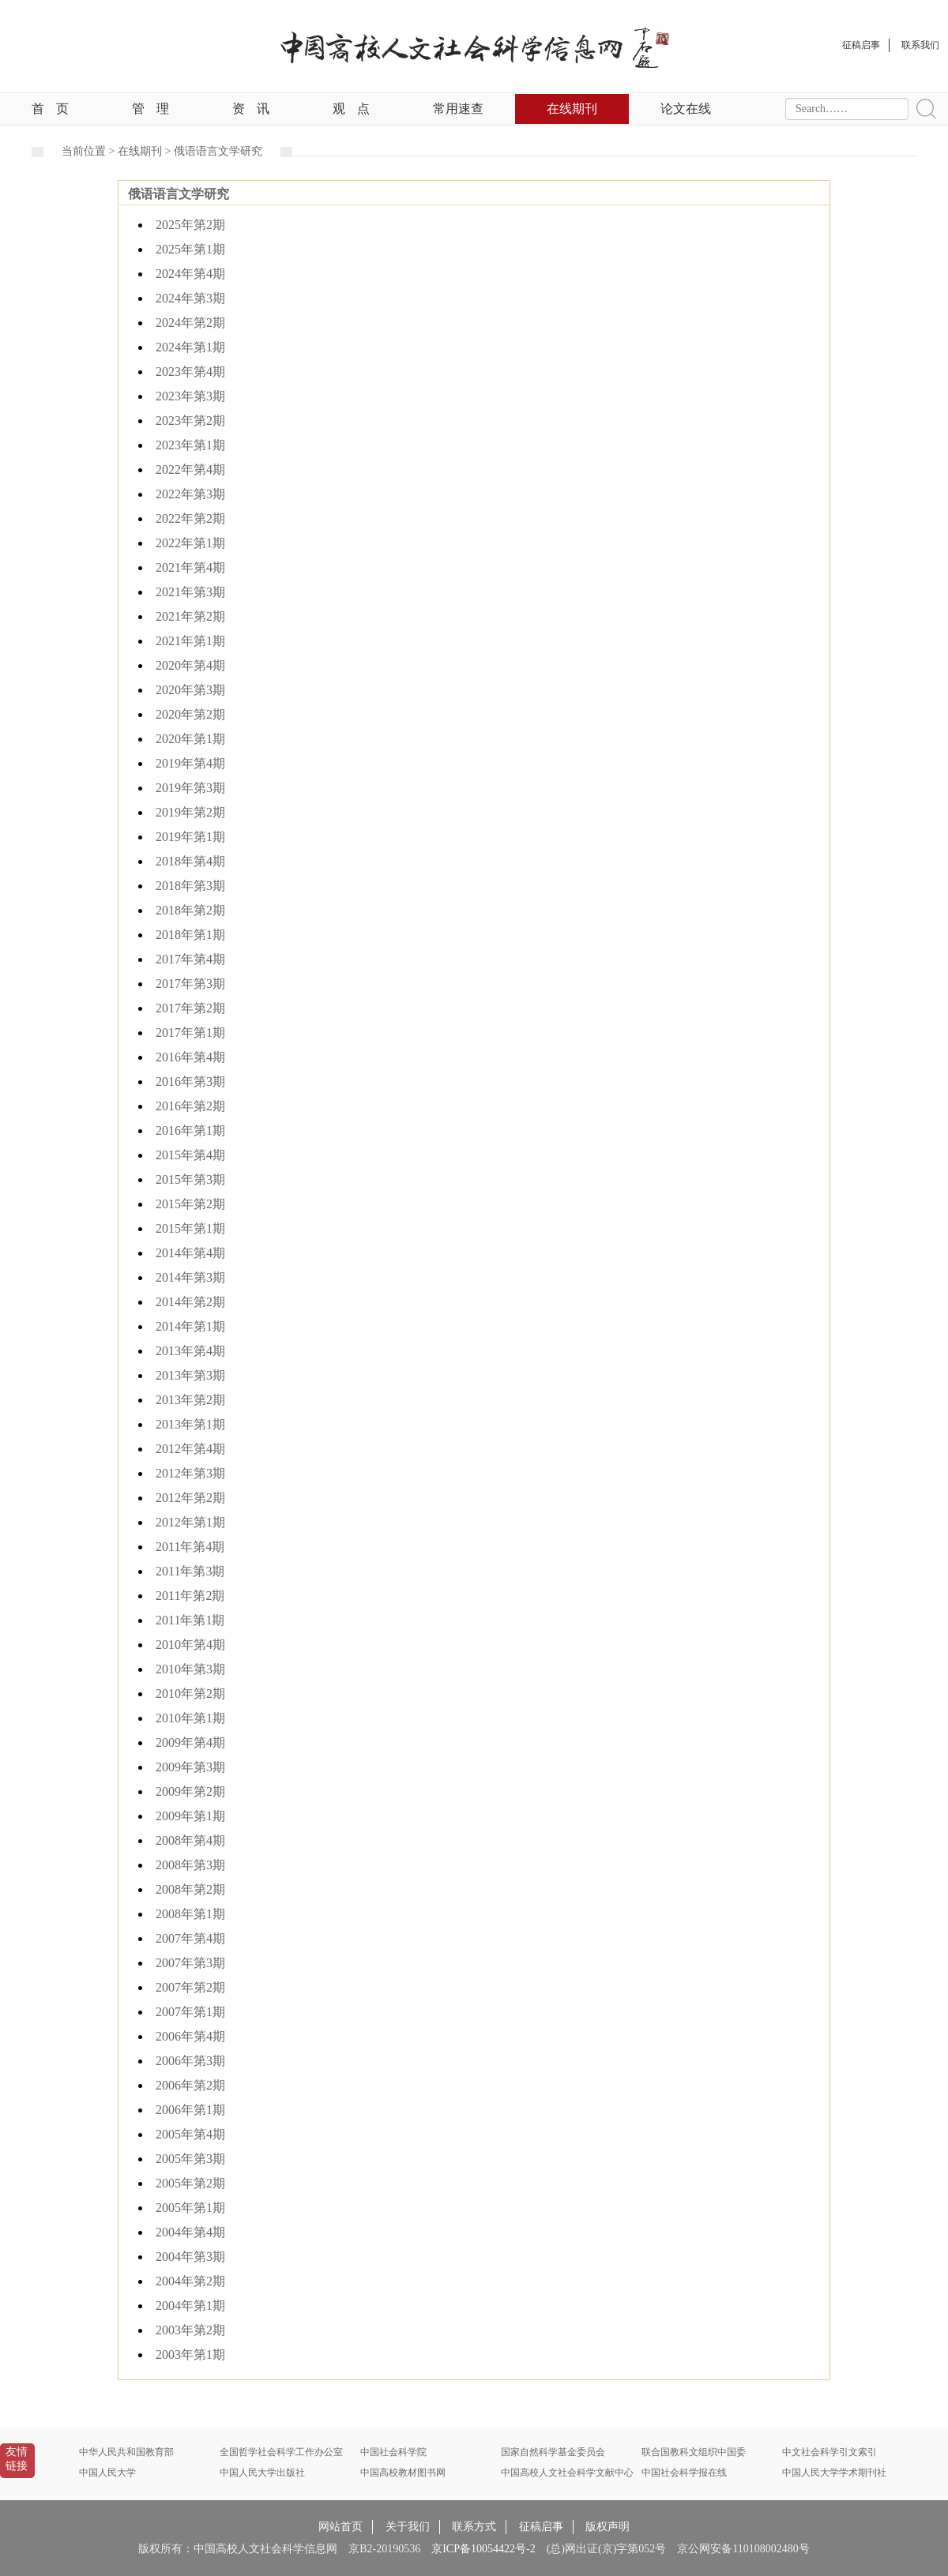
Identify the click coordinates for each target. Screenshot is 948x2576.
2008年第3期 (190, 1865)
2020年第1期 (190, 738)
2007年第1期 (190, 2011)
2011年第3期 (190, 1571)
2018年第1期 (190, 934)
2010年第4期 (190, 1644)
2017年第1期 (190, 1032)
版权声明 (607, 2527)
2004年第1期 (190, 2305)
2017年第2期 (190, 1008)
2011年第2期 (190, 1595)
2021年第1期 (190, 641)
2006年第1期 (190, 2109)
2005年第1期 (190, 2207)
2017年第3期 (190, 983)
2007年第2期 (190, 1987)
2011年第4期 (190, 1546)
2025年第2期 (190, 224)
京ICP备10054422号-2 (483, 2549)
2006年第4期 (190, 2036)
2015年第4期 (190, 1155)
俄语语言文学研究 (218, 151)
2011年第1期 (190, 1620)
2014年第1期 (190, 1326)
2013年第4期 (190, 1350)
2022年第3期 (190, 494)
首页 (50, 108)
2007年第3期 (190, 1963)
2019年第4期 (190, 763)
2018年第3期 (190, 885)
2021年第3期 (190, 592)
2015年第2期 (190, 1204)
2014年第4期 (190, 1253)
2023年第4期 (190, 371)
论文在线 (685, 108)
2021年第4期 (190, 567)
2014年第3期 (190, 1277)
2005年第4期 (190, 2134)
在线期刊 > (146, 151)
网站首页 (340, 2527)
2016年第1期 (190, 1130)
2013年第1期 (190, 1424)
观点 (351, 108)
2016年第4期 (190, 1057)
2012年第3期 (190, 1473)
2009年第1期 (190, 1816)
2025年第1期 (190, 249)
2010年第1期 (190, 1718)
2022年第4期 (190, 469)
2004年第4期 (190, 2232)
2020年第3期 (190, 690)
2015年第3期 (190, 1179)
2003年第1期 (190, 2354)
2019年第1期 (190, 836)
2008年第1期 (190, 1914)
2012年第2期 (190, 1497)
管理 (150, 108)
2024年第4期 (190, 273)
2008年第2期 (190, 1889)
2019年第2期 (190, 812)
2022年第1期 (190, 543)
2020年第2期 (190, 714)
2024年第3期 (190, 298)
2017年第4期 (190, 959)
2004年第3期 (190, 2256)
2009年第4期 (190, 1742)
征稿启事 (541, 2527)
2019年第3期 (190, 787)
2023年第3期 (190, 396)
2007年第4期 (190, 1938)
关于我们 (408, 2527)
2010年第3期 (190, 1669)
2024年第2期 (190, 322)
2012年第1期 (190, 1522)
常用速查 (458, 108)
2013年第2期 (190, 1399)
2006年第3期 (190, 2060)
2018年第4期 (190, 861)
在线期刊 (572, 108)
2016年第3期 (190, 1081)
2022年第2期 (190, 518)
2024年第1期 (190, 347)
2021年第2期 (190, 616)
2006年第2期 (190, 2085)
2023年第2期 (190, 420)
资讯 (250, 108)
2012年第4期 (190, 1448)
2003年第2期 (190, 2330)
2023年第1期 (190, 445)
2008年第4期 (190, 1840)
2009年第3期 (190, 1767)
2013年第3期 (190, 1375)
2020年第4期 (190, 665)
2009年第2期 (190, 1791)
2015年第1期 (190, 1228)
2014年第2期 (190, 1302)
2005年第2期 (190, 2183)
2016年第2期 (190, 1106)
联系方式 (474, 2527)
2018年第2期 (190, 910)
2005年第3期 (190, 2158)
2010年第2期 (190, 1693)
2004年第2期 (190, 2281)
